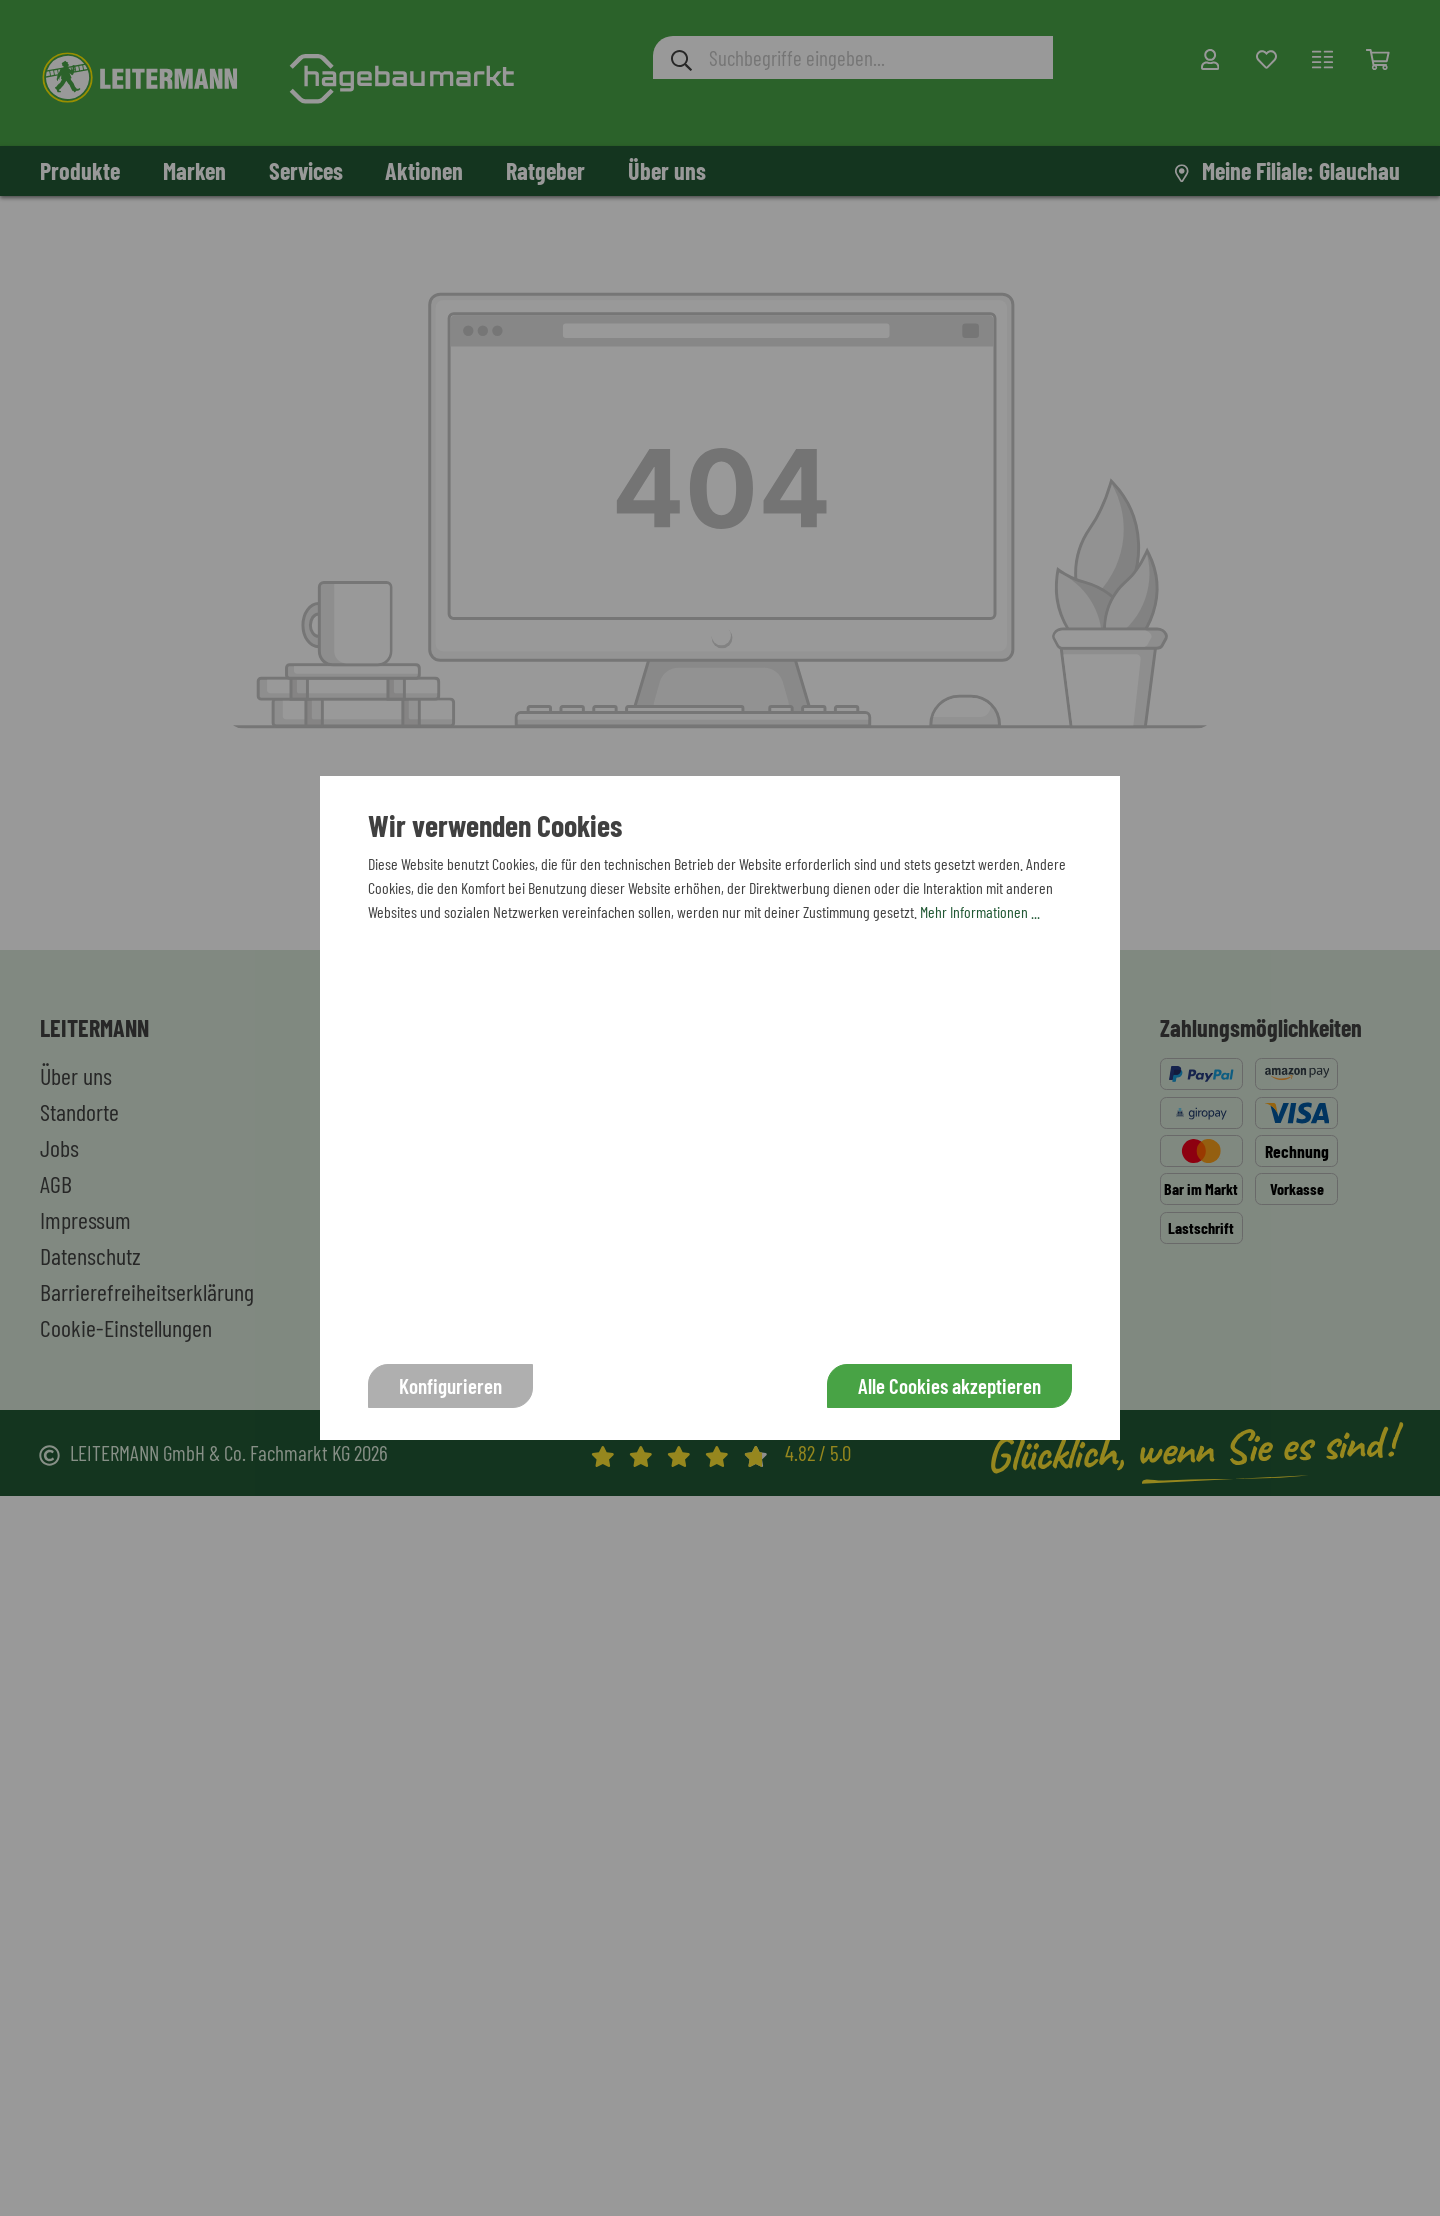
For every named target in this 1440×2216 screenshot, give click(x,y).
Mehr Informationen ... (980, 911)
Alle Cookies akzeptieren (949, 1385)
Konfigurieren (450, 1385)
